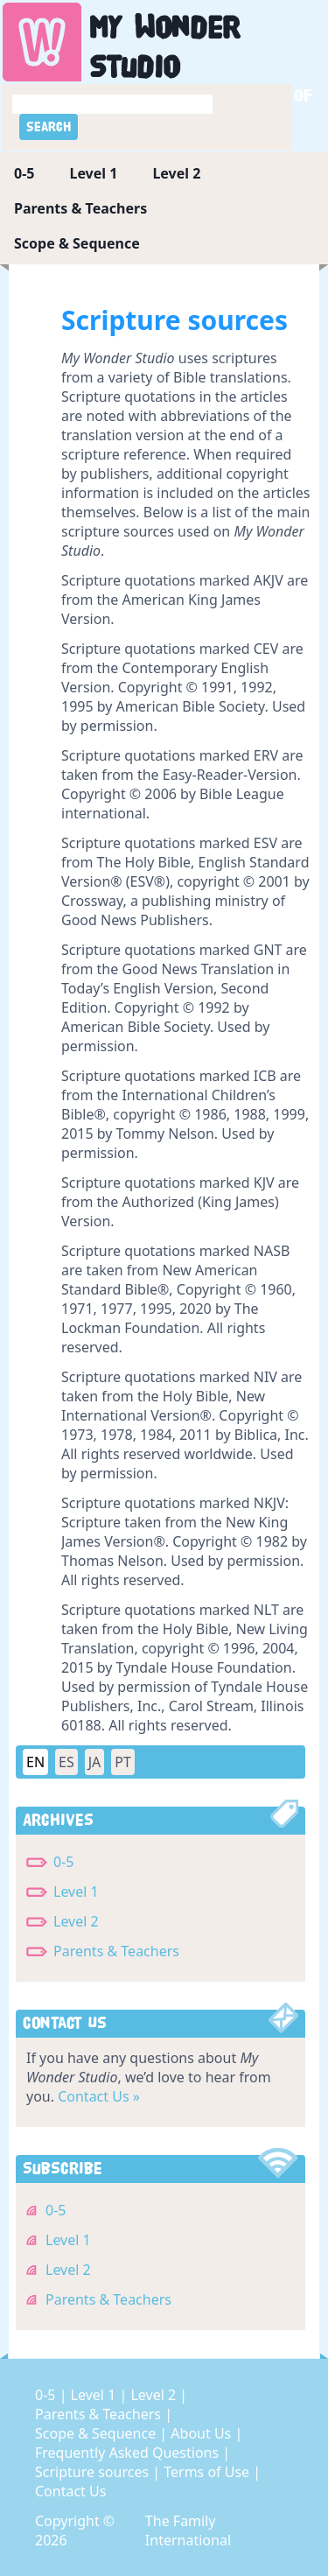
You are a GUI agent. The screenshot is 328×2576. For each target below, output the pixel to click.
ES (66, 1762)
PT (123, 1762)
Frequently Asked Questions (128, 2452)
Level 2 (176, 173)
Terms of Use (208, 2471)
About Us (202, 2433)
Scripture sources (93, 2471)
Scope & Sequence (77, 243)
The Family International (188, 2530)
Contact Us (70, 2491)
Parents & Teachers (80, 208)
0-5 (24, 173)
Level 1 (93, 173)
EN (35, 1762)
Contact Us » (99, 2096)
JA (94, 1762)
